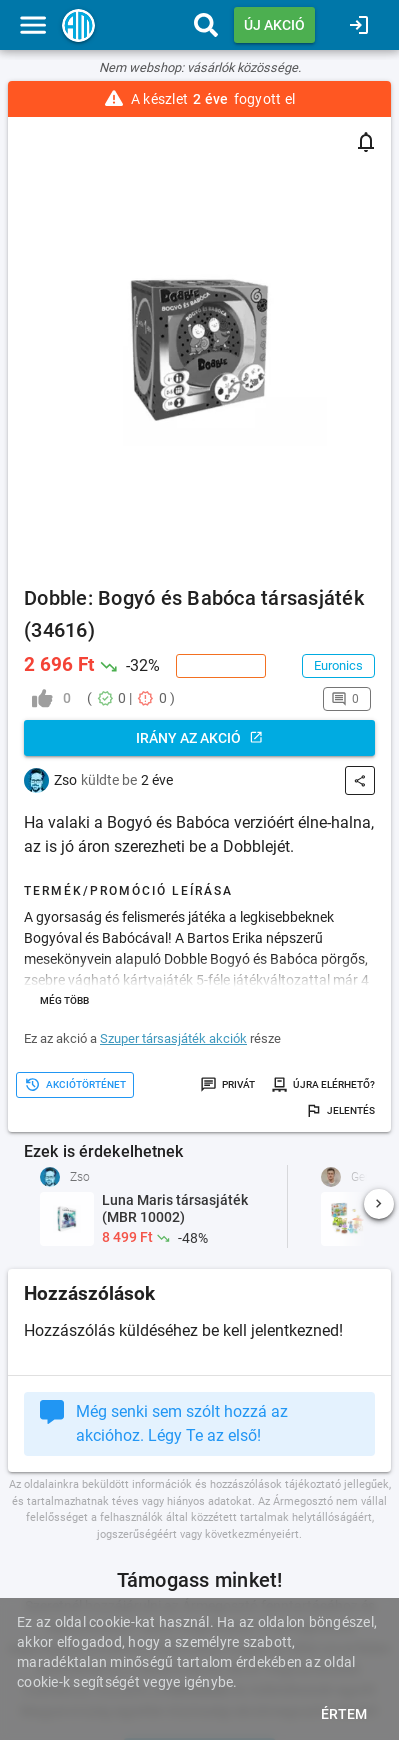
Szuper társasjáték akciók (173, 1038)
